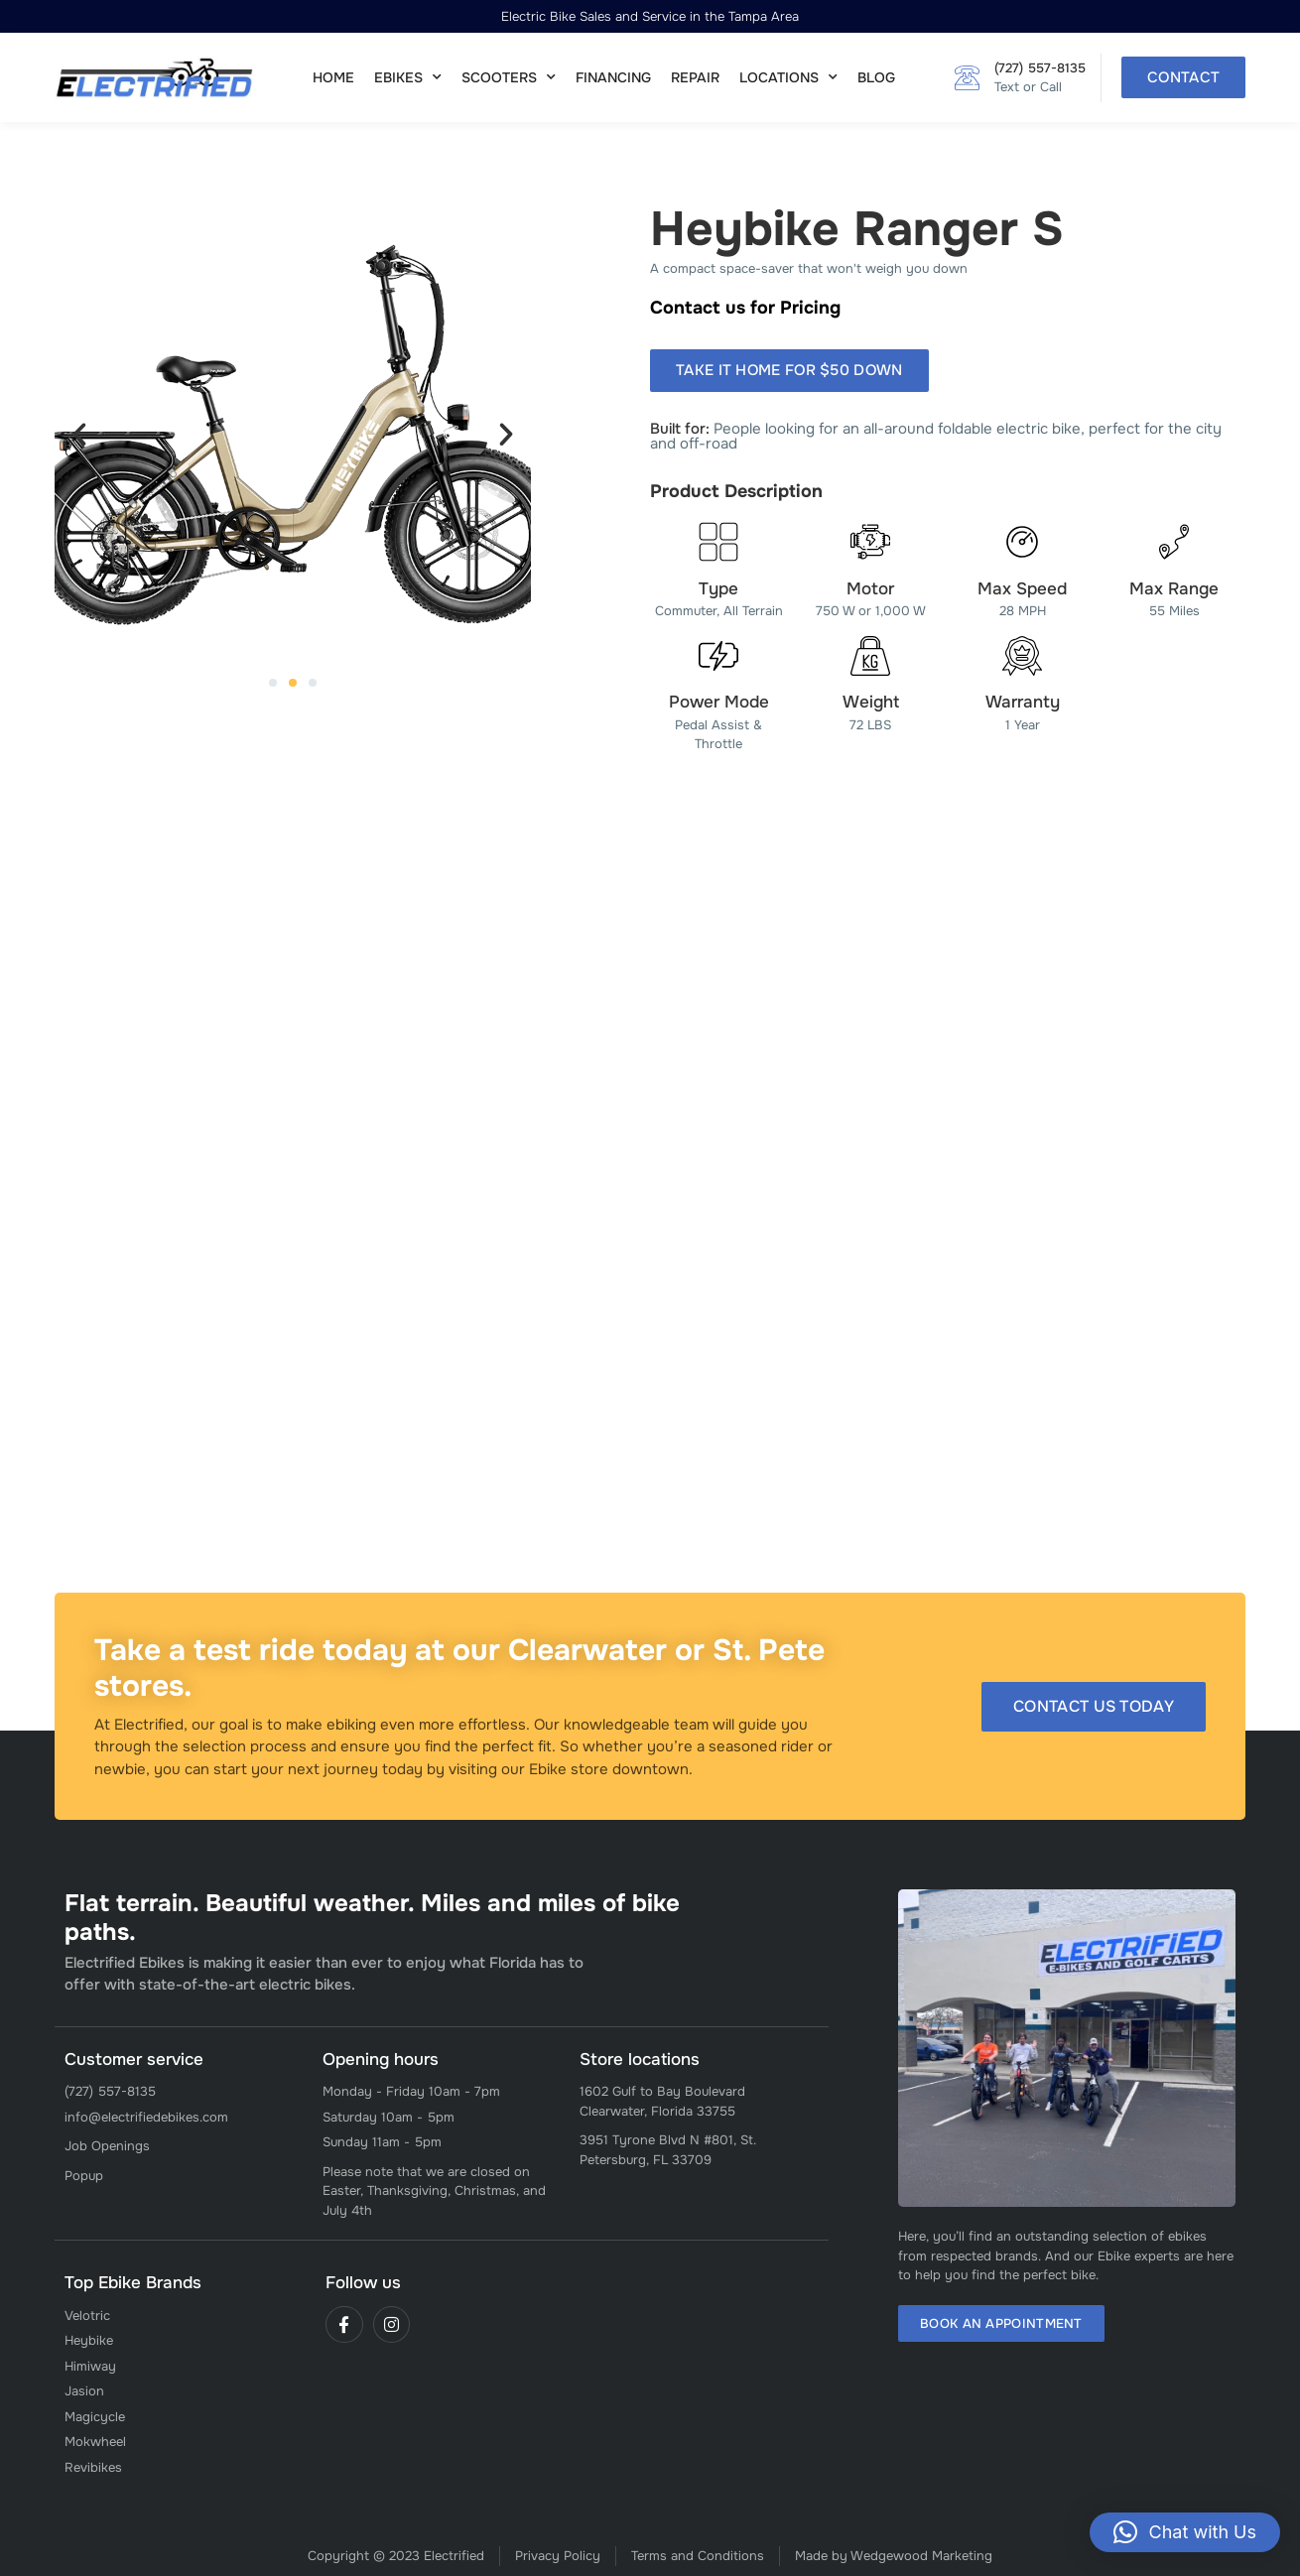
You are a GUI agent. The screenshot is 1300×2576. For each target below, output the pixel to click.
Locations (788, 77)
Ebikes (408, 77)
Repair (695, 77)
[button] (79, 435)
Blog (876, 77)
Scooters (508, 77)
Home (333, 77)
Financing (613, 77)
